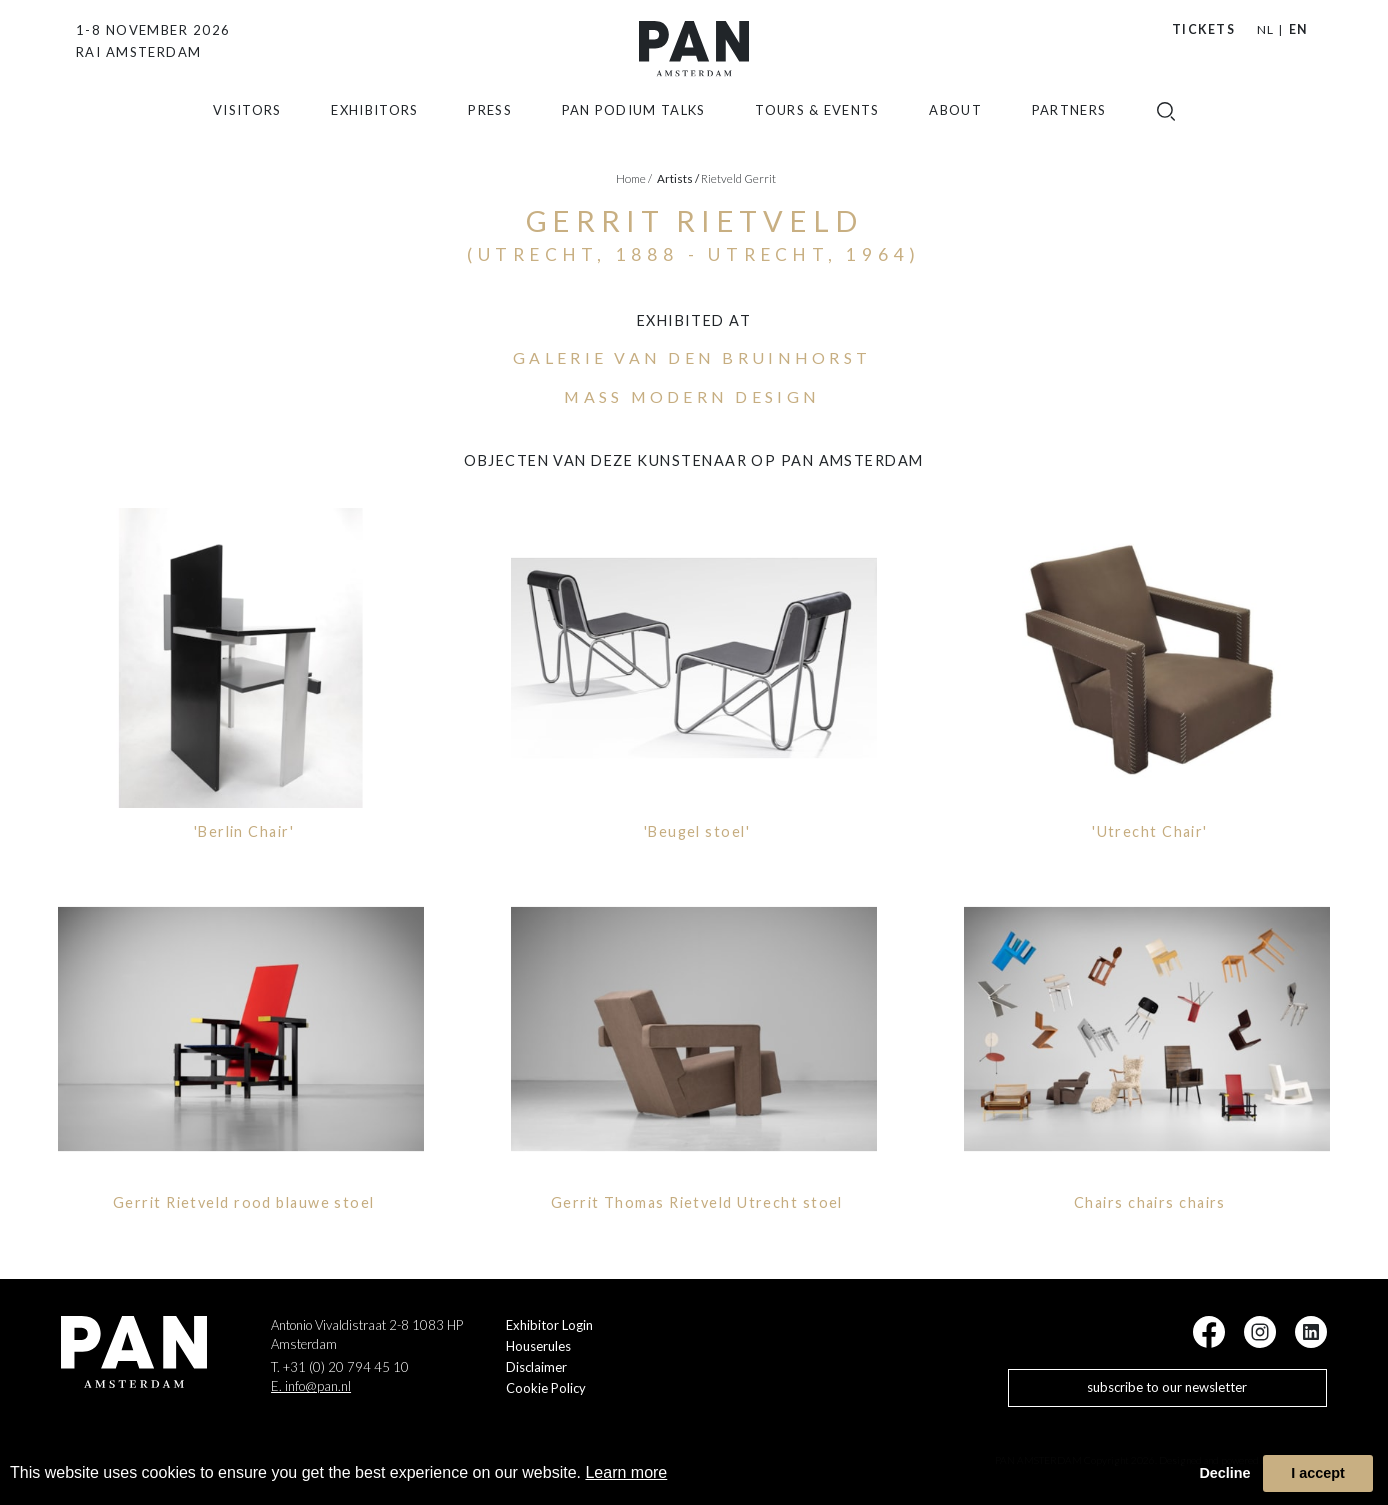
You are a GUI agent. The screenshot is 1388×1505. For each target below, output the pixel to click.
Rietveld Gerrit (738, 178)
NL (1265, 29)
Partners (1069, 128)
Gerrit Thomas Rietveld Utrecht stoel (697, 1202)
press (490, 128)
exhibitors (374, 128)
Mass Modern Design (692, 396)
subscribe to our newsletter (1167, 1387)
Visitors (247, 128)
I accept (1318, 1473)
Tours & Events (817, 128)
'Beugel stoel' (697, 831)
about (955, 128)
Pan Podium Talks (634, 128)
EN (1298, 29)
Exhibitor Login (549, 1325)
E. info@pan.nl (311, 1386)
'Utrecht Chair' (1150, 831)
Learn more (626, 1472)
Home (634, 178)
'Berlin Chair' (244, 831)
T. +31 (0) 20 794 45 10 (340, 1367)
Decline (1224, 1473)
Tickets (1203, 29)
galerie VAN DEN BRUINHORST (692, 357)
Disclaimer (536, 1367)
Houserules (538, 1346)
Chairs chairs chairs (1150, 1202)
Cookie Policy (546, 1388)
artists (678, 178)
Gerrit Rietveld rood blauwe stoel (244, 1202)
